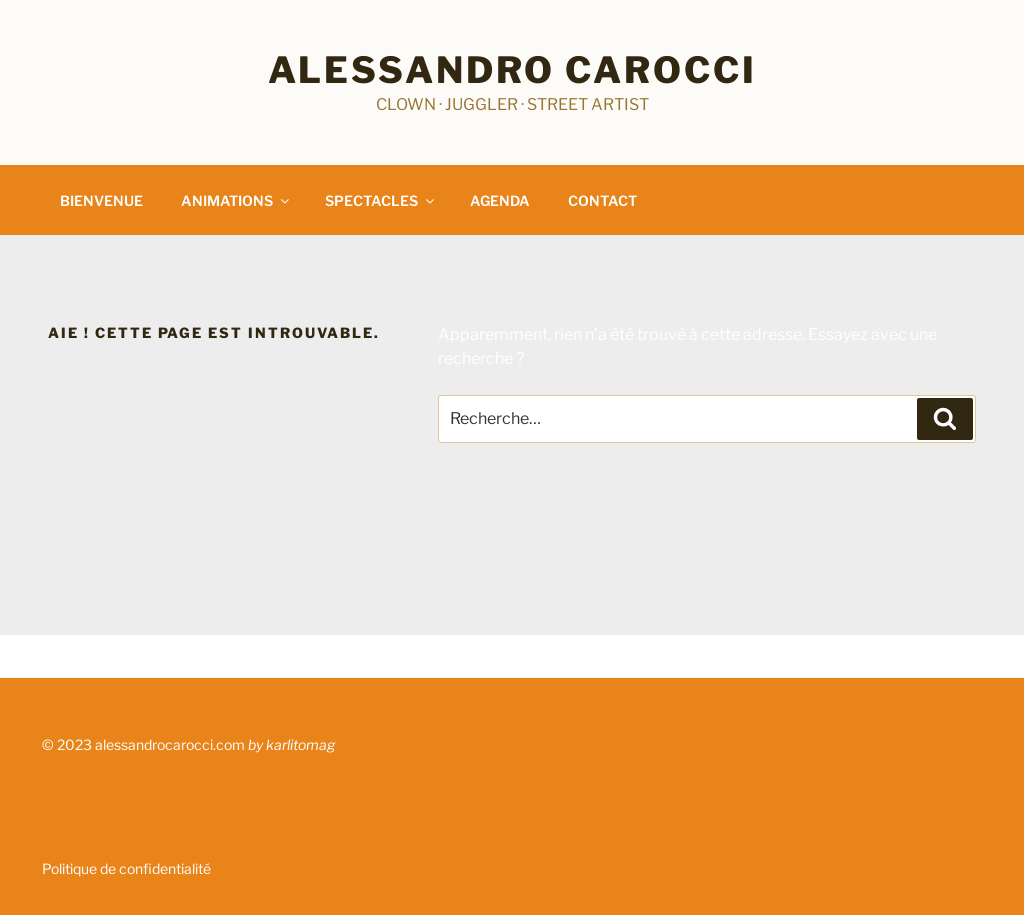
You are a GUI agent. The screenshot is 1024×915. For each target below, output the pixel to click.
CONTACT (602, 200)
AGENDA (500, 200)
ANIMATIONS (236, 200)
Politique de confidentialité (126, 868)
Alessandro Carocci (512, 70)
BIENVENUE (101, 200)
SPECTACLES (381, 200)
